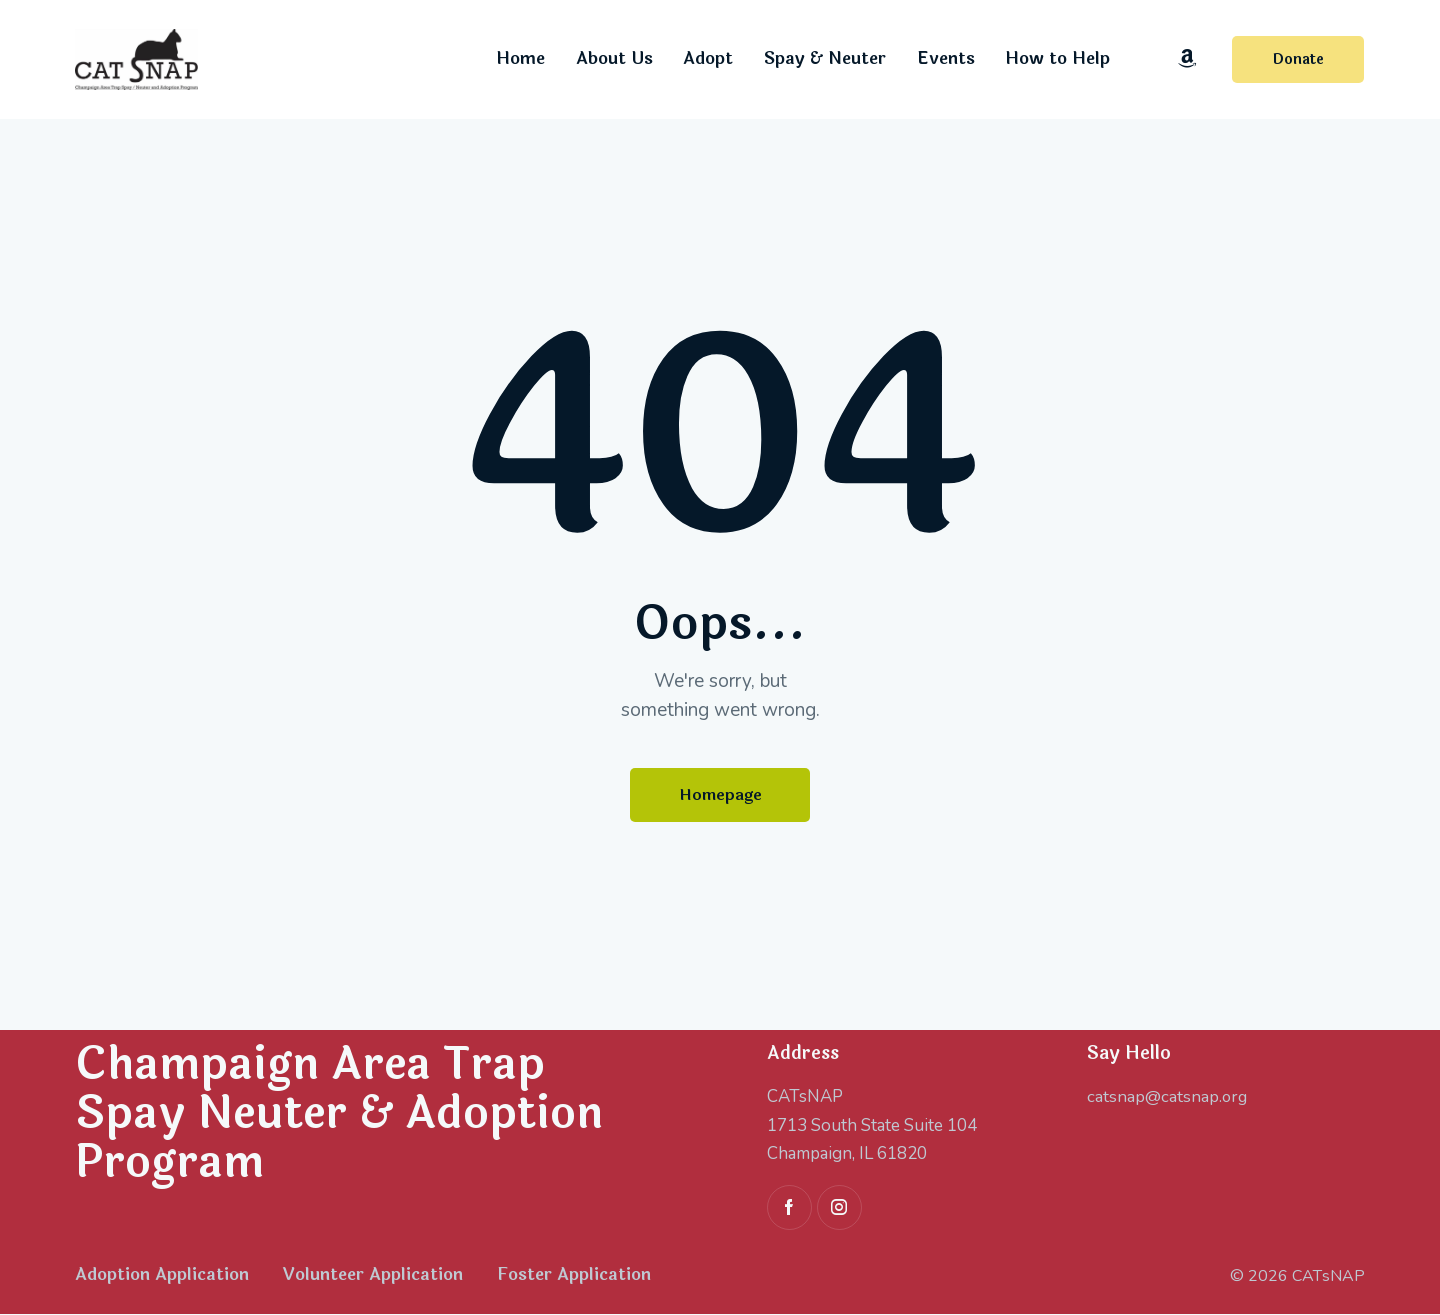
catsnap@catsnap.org (1168, 1097)
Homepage (720, 795)
